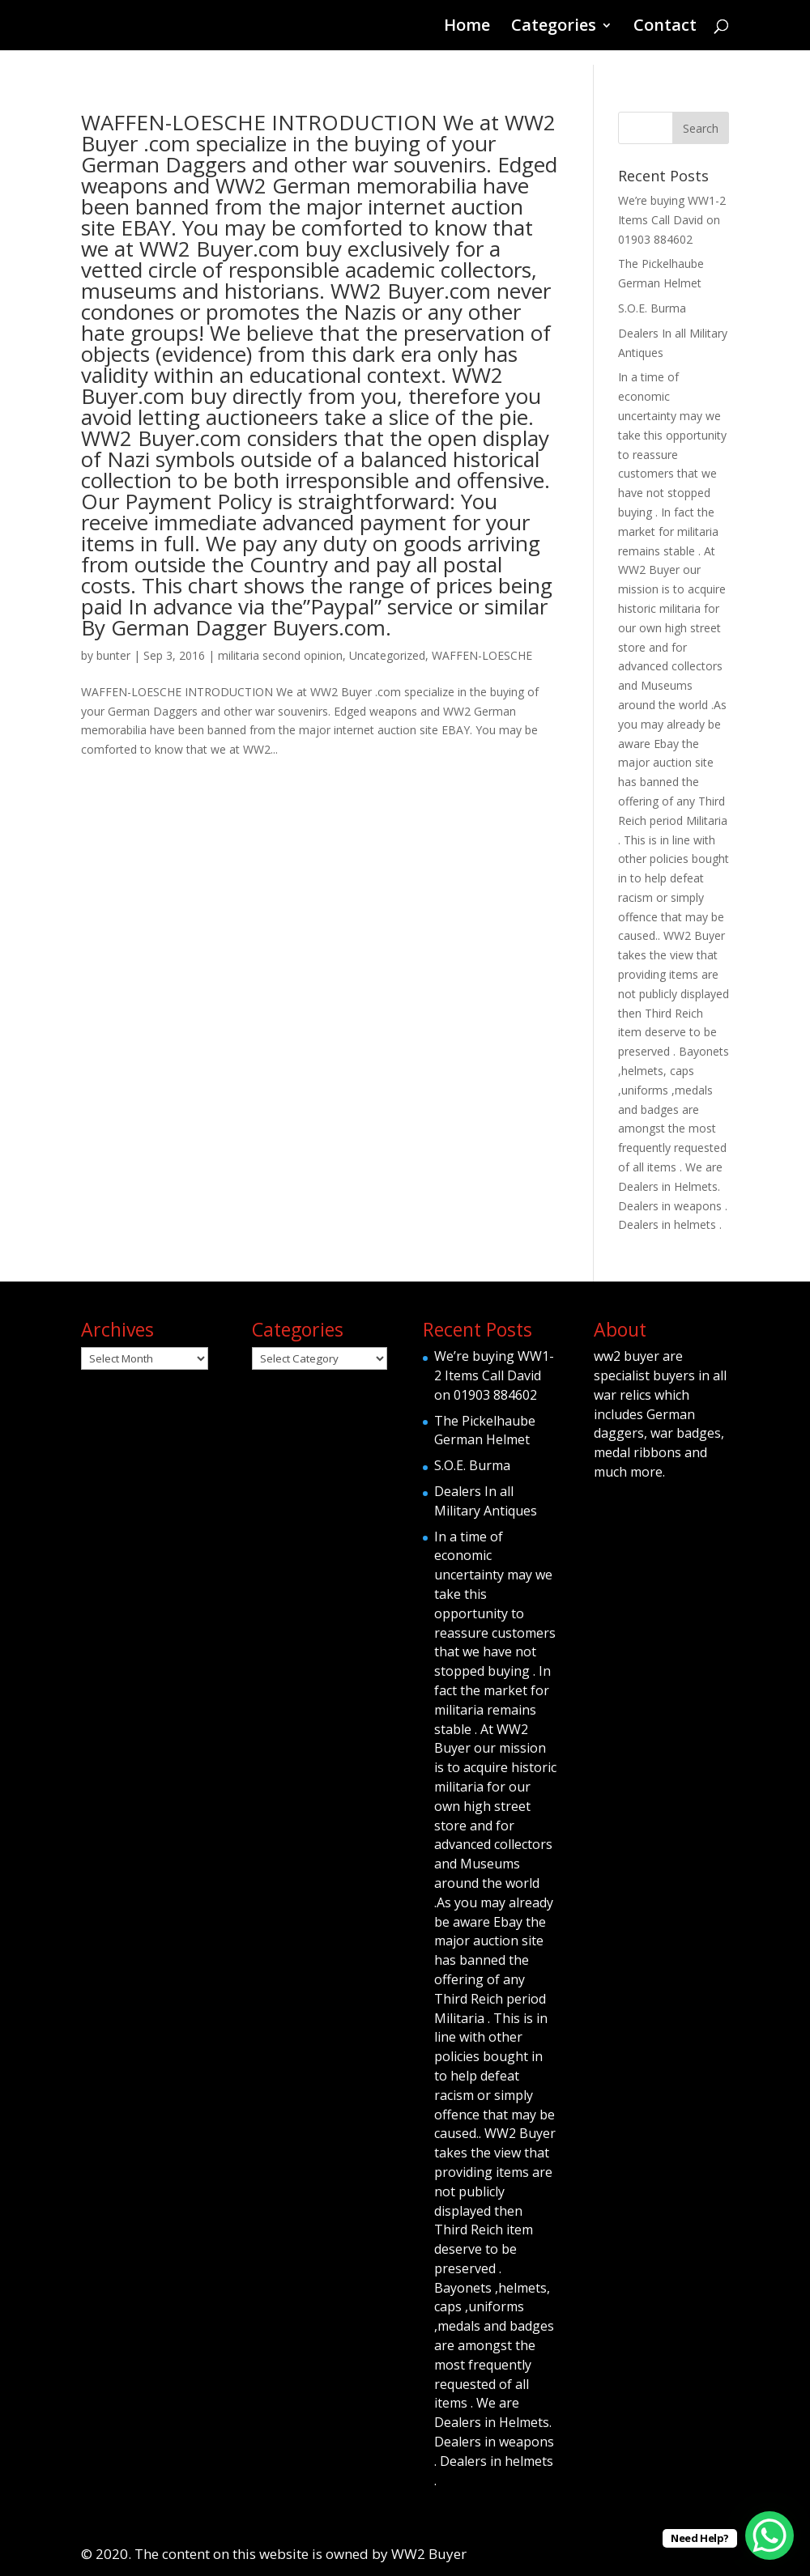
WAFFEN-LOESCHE (482, 655)
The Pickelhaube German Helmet (484, 1430)
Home (467, 27)
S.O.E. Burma (652, 308)
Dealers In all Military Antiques (485, 1501)
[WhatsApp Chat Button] (769, 2535)
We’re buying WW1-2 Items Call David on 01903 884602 (672, 220)
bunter (113, 655)
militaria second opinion (280, 655)
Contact (665, 27)
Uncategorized (387, 655)
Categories (553, 27)
